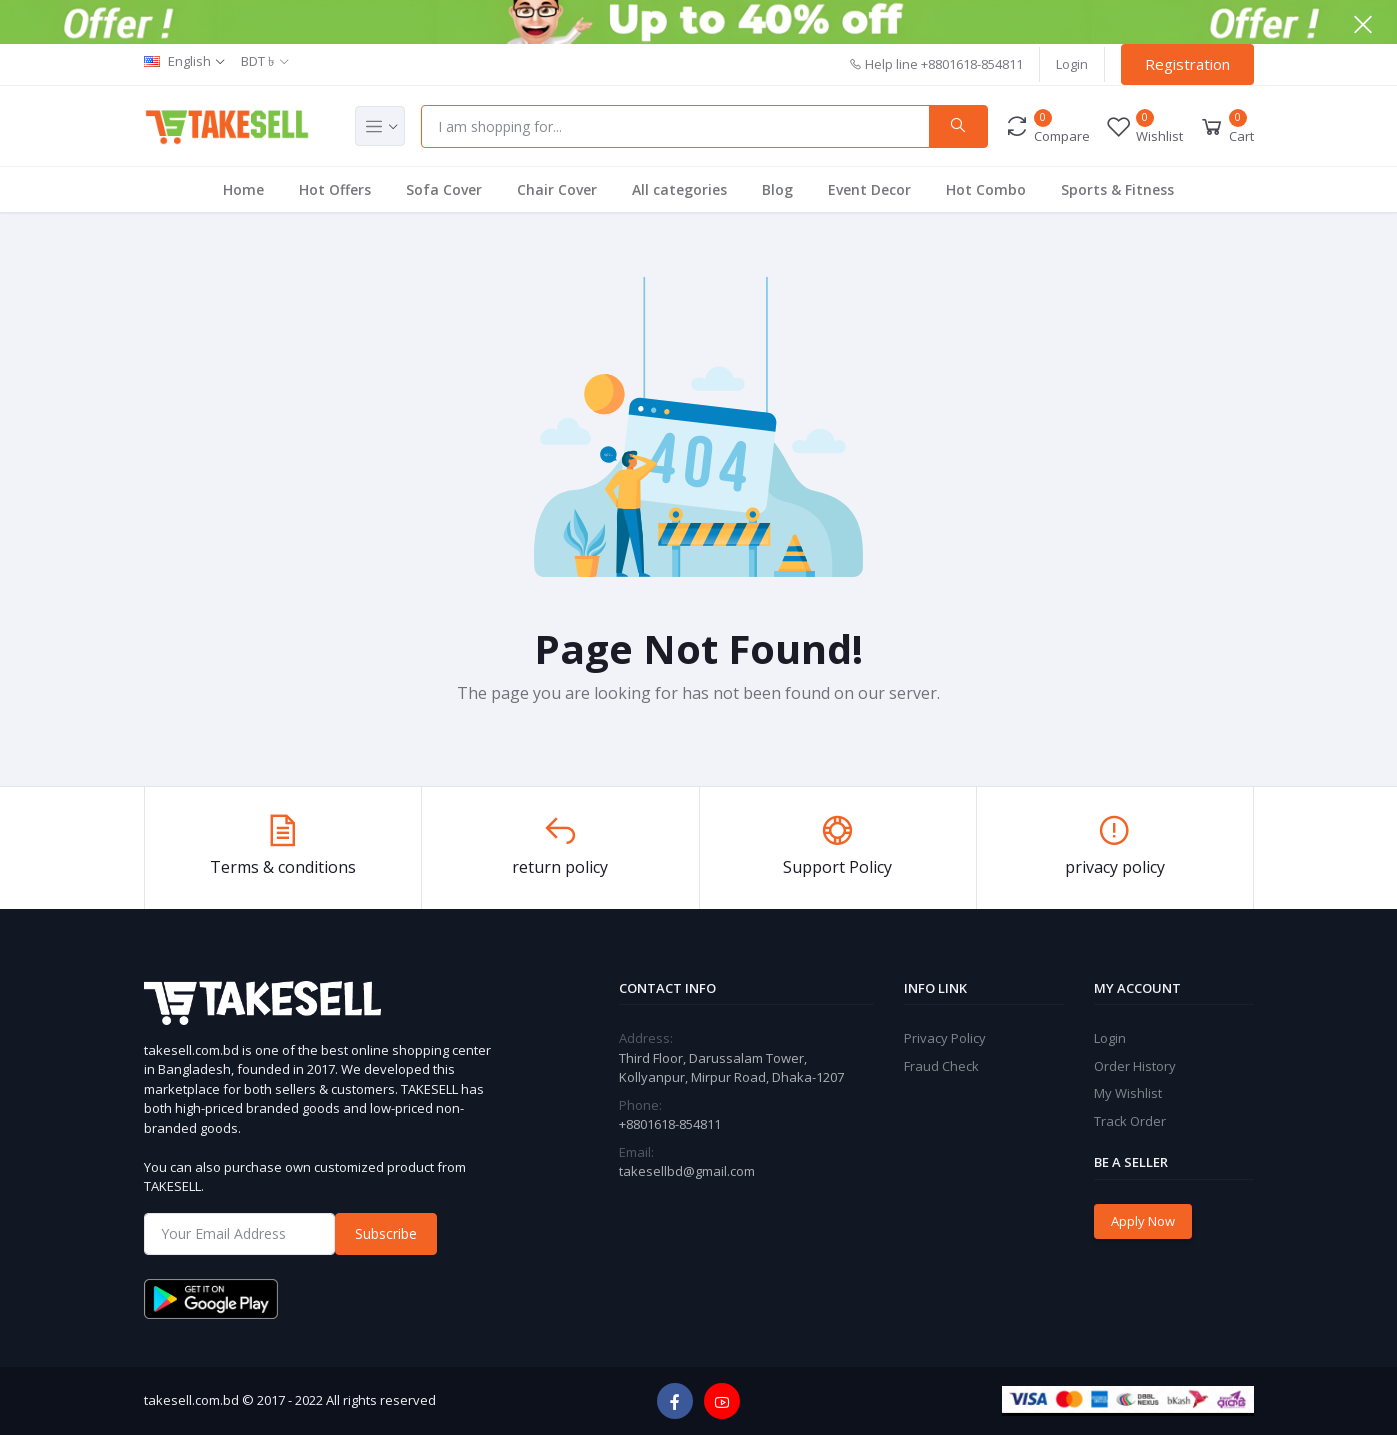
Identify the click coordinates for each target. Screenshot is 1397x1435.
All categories (679, 189)
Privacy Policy (945, 1038)
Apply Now (1143, 1221)
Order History (1135, 1066)
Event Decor (869, 189)
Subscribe (386, 1233)
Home (243, 189)
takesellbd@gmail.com (687, 1171)
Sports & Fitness (1117, 189)
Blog (777, 189)
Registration (1187, 64)
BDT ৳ (257, 61)
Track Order (1130, 1121)
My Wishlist (1128, 1093)
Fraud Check (941, 1066)
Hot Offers (335, 189)
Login (1072, 64)
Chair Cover (557, 189)
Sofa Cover (444, 189)
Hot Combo (986, 189)
